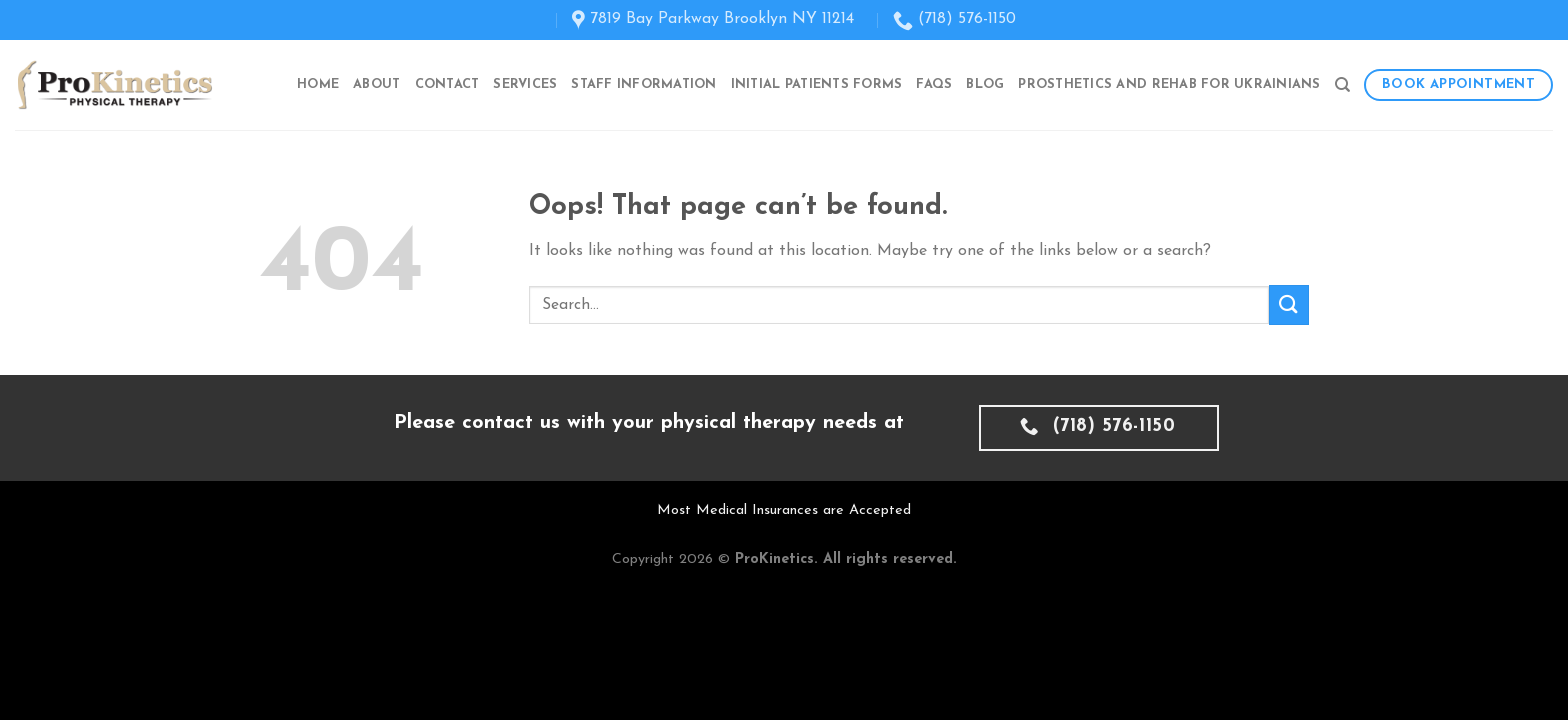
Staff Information (643, 84)
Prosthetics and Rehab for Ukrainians (1169, 84)
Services (525, 84)
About (376, 84)
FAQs (934, 84)
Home (318, 84)
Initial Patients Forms (817, 84)
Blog (985, 84)
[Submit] (1289, 304)
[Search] (1342, 85)
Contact (447, 84)
